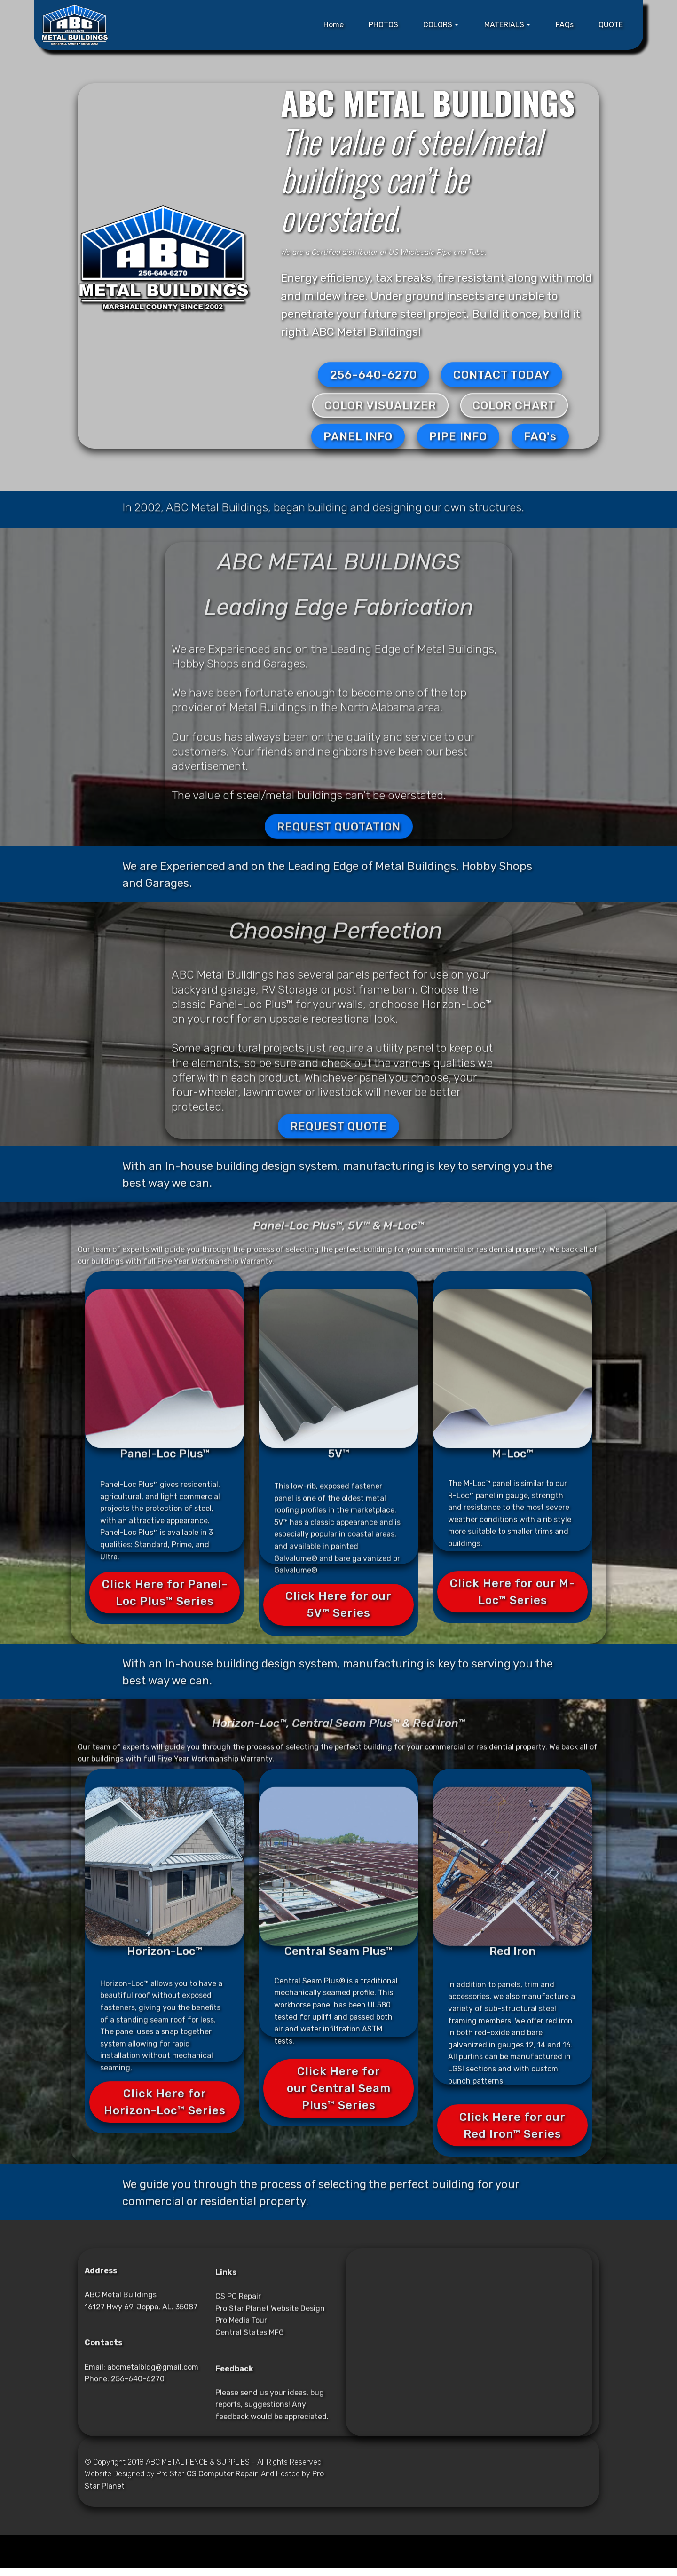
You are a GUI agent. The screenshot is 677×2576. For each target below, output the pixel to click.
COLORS (437, 24)
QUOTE (610, 24)
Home (333, 24)
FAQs (565, 24)
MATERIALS (504, 24)
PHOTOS (383, 24)
